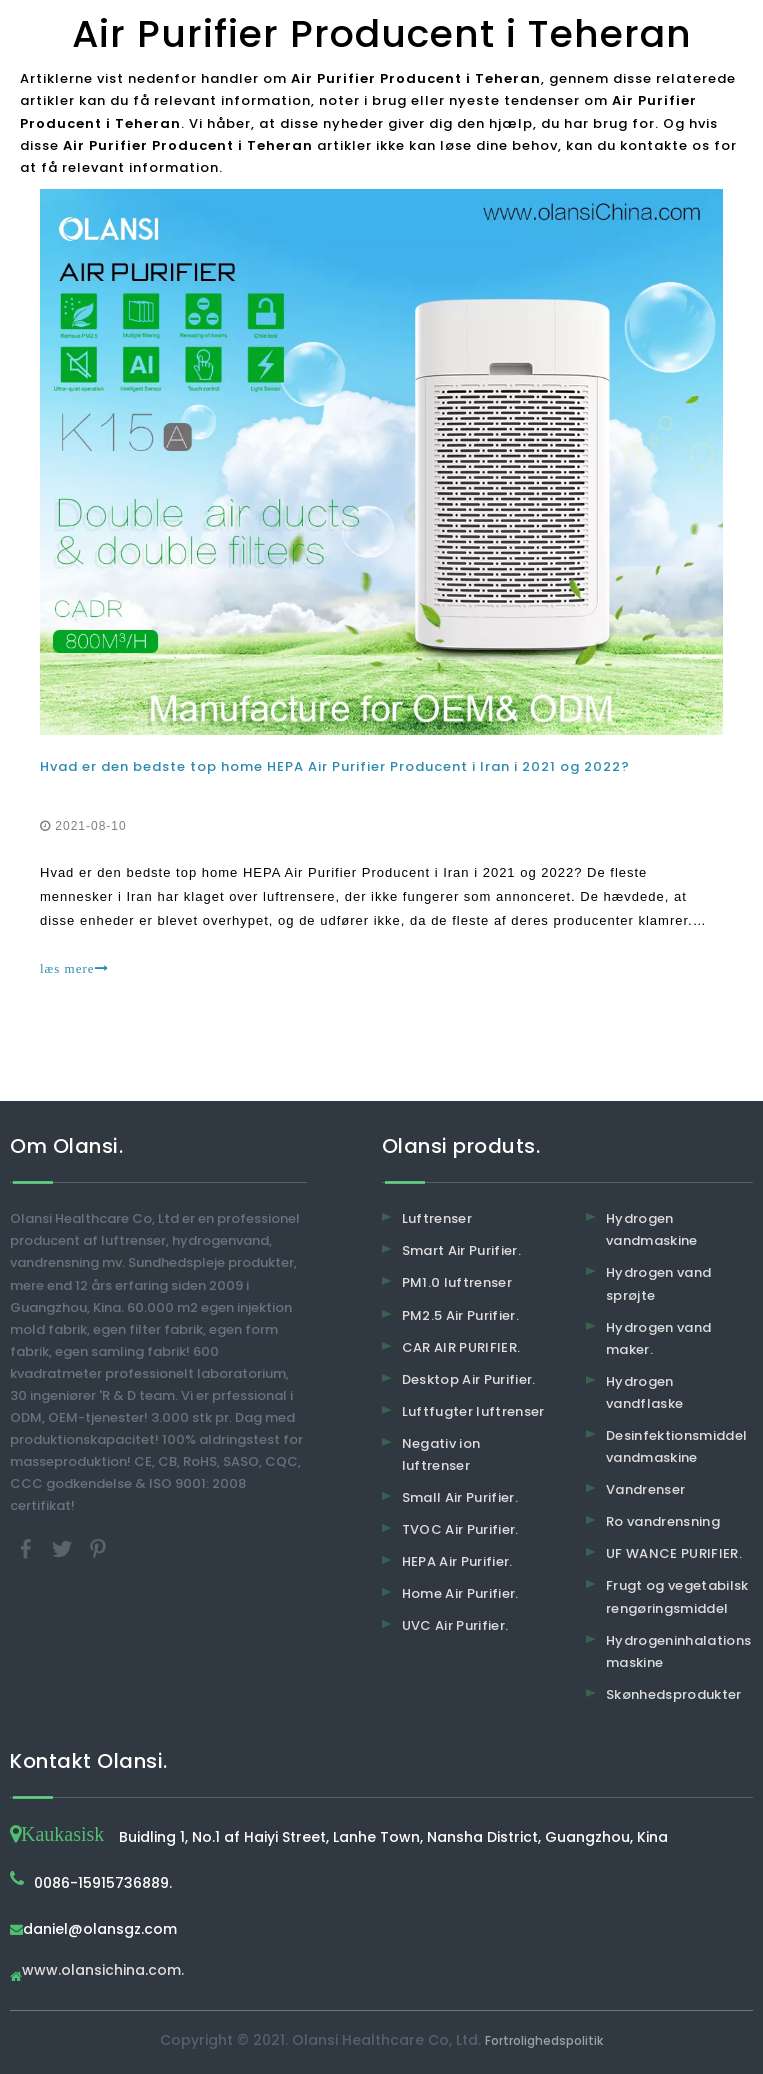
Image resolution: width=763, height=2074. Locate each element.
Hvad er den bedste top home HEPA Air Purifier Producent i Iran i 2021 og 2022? (335, 766)
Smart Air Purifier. (462, 1250)
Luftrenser (437, 1218)
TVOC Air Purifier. (460, 1529)
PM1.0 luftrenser (457, 1282)
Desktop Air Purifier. (469, 1379)
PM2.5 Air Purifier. (461, 1315)
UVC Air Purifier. (455, 1625)
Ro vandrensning (663, 1521)
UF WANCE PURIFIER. (674, 1553)
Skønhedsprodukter (674, 1694)
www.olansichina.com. (103, 1971)
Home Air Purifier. (460, 1593)
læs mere (74, 968)
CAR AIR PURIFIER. (461, 1347)
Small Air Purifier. (460, 1497)
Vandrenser (646, 1489)
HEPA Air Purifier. (457, 1561)
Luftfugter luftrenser (473, 1411)
